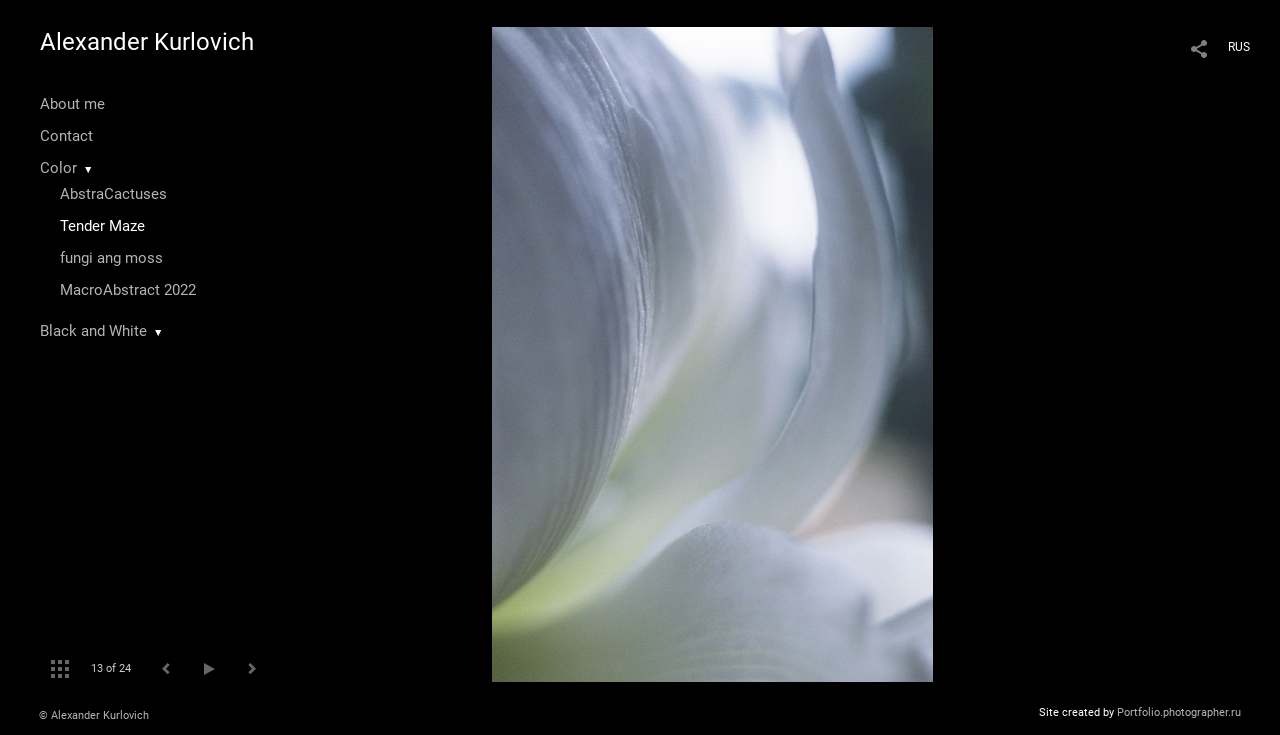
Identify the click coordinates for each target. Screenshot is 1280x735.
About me (72, 104)
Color (58, 168)
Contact (66, 136)
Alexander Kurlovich (147, 42)
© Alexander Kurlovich (94, 715)
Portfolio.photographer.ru (1179, 712)
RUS (1239, 47)
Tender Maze (102, 226)
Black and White (93, 331)
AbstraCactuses (113, 194)
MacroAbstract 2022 (128, 290)
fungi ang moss (111, 258)
